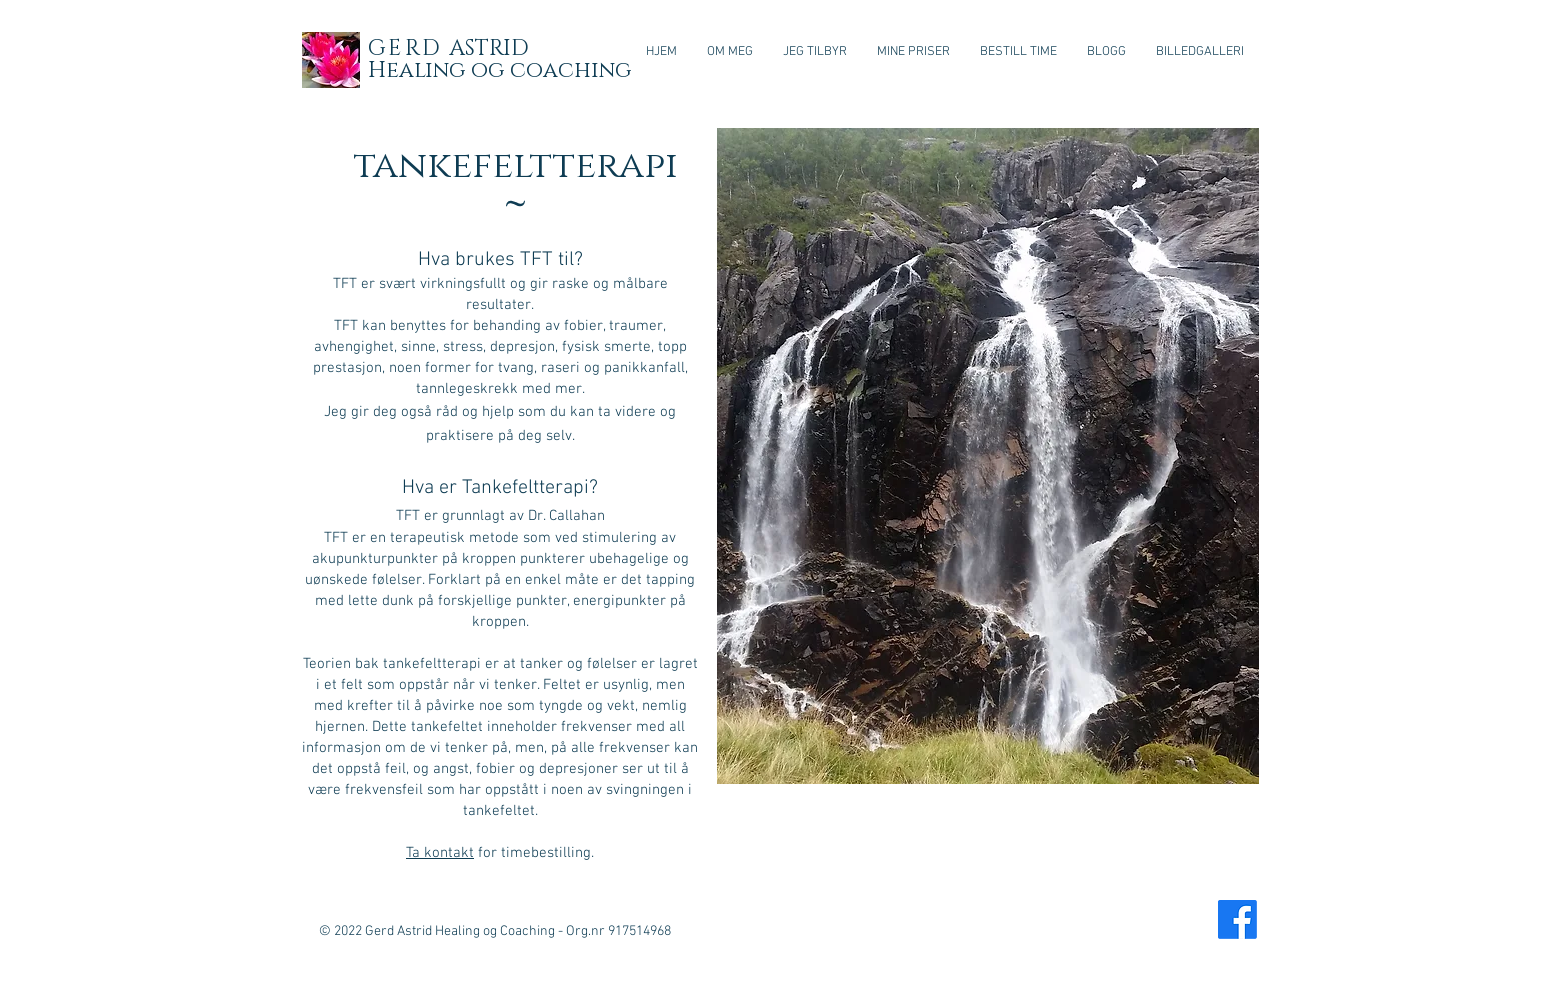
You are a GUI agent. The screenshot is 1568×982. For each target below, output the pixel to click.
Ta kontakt (440, 853)
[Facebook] (1237, 919)
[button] (815, 52)
